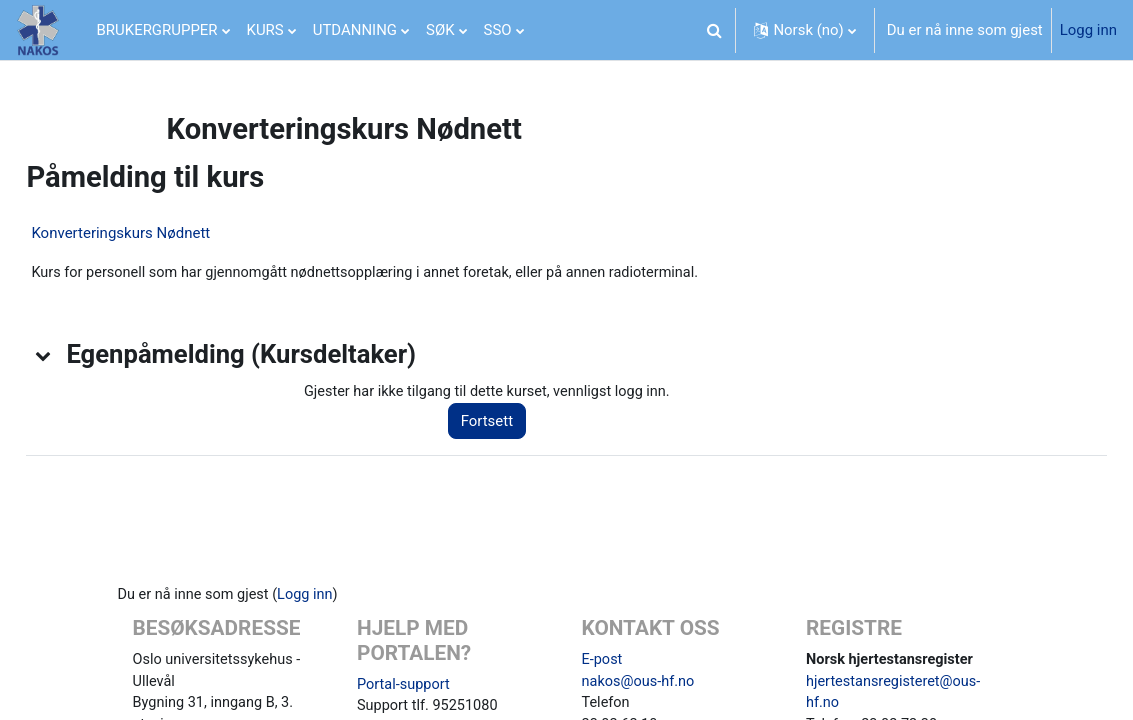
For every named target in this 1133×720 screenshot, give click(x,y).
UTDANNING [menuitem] (355, 30)
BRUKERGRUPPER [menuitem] (157, 30)
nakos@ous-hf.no (640, 684)
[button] (714, 30)
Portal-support (405, 687)
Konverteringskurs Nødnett (165, 233)
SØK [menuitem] (440, 30)
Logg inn (1088, 30)
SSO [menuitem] (498, 30)
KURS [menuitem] (265, 30)
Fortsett (515, 422)
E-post (603, 662)
